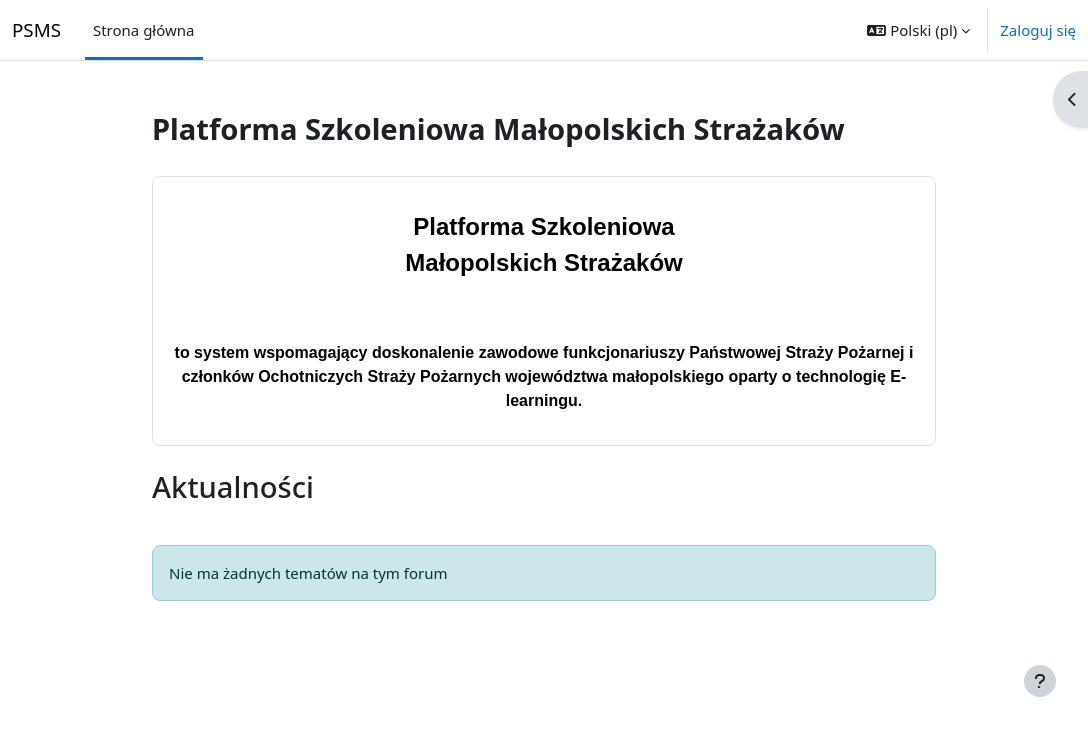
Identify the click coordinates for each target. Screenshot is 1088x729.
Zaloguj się (1038, 30)
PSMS (36, 29)
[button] (918, 30)
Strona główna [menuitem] (144, 30)
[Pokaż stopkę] (1040, 681)
